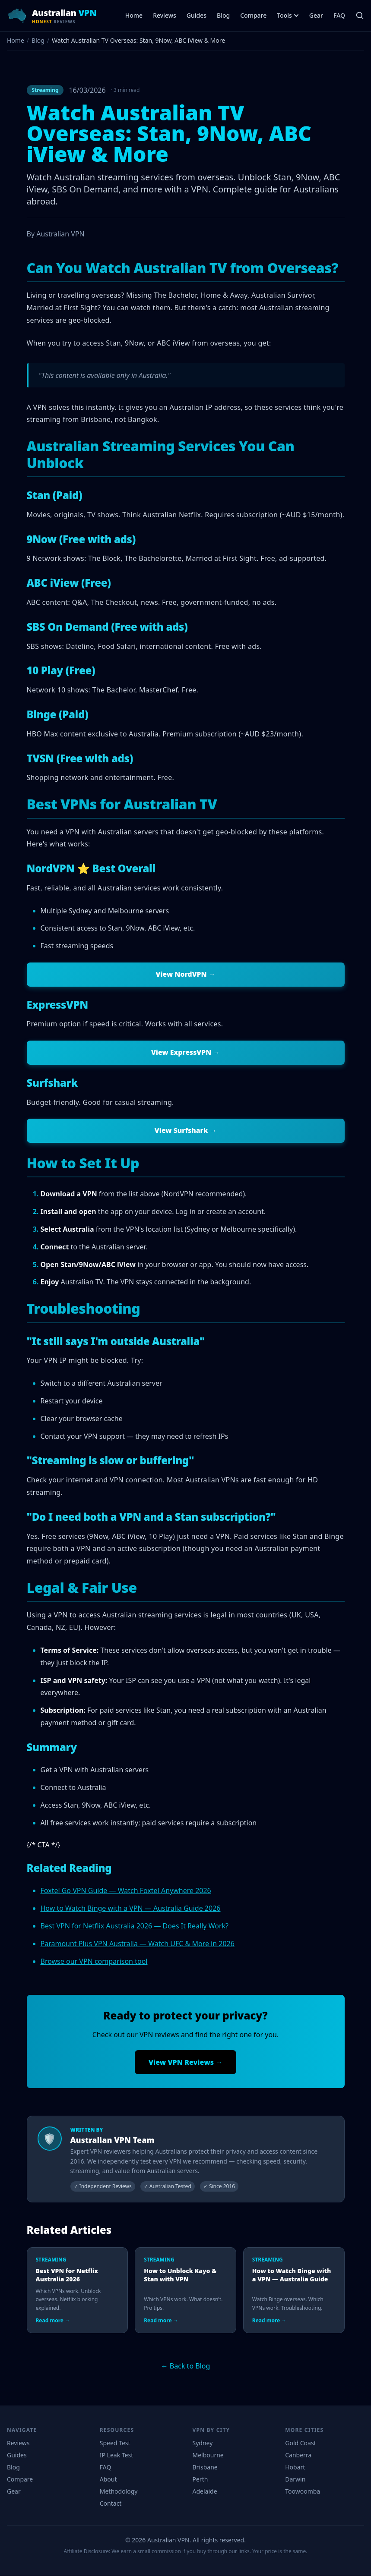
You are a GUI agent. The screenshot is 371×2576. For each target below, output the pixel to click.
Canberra (298, 2455)
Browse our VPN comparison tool (94, 1961)
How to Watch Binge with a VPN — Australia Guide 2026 (131, 1909)
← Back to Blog (185, 2366)
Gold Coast (300, 2443)
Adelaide (205, 2492)
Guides (196, 15)
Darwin (295, 2479)
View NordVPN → (185, 974)
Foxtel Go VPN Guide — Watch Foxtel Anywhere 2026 (126, 1891)
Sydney (203, 2443)
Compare (253, 15)
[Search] (359, 15)
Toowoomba (302, 2492)
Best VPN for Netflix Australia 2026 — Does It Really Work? (135, 1926)
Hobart (295, 2467)
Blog (223, 15)
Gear (316, 15)
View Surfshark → (185, 1131)
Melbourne (208, 2455)
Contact (111, 2504)
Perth (200, 2479)
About (108, 2479)
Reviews (164, 15)
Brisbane (205, 2467)
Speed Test (115, 2443)
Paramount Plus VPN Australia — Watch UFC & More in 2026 (138, 1944)
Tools (288, 15)
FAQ (339, 15)
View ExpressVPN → (185, 1053)
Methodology (119, 2492)
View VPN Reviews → (185, 2063)
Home (134, 15)
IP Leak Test (116, 2455)
